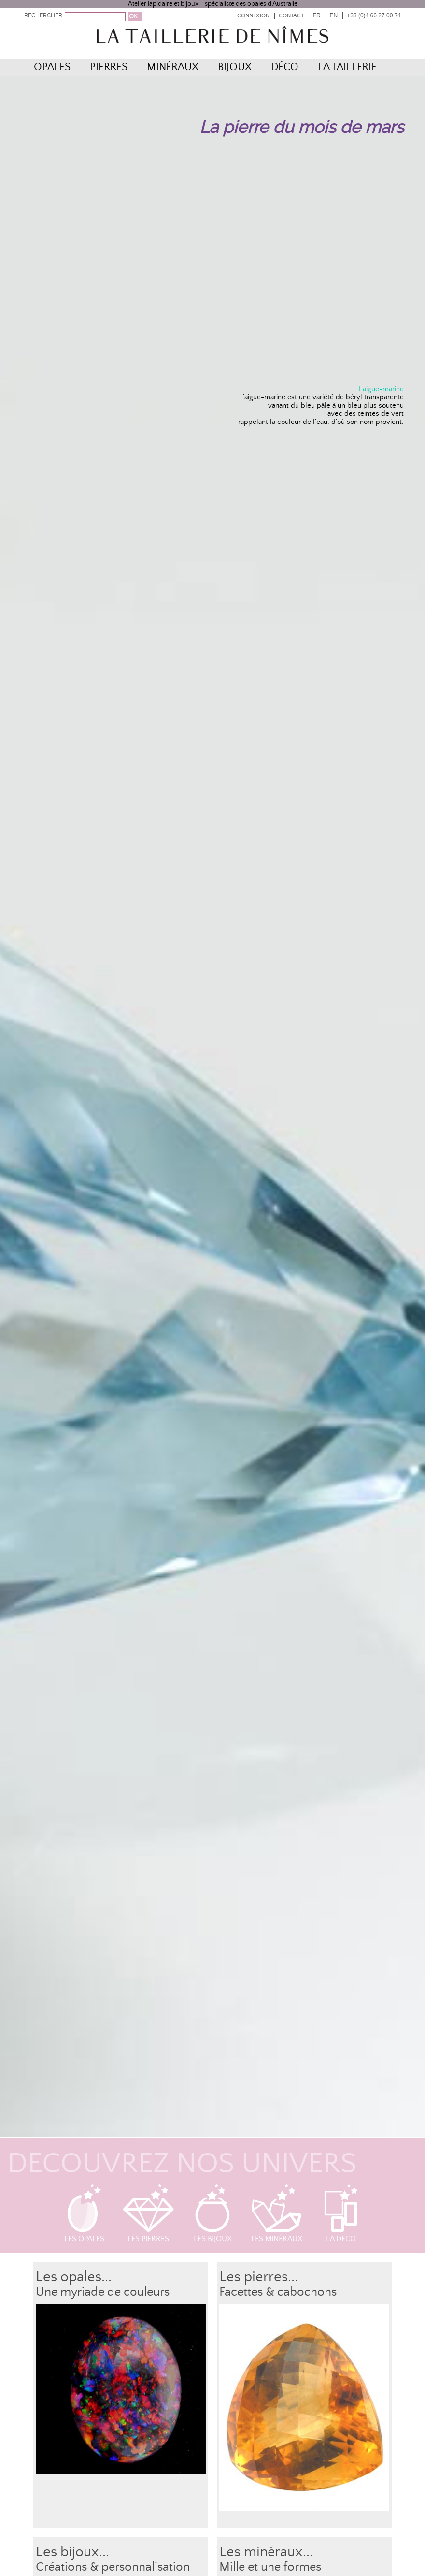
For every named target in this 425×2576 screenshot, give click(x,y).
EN (334, 15)
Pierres (109, 67)
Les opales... (74, 2277)
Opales (52, 67)
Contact (291, 16)
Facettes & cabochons (278, 2292)
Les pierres (148, 2213)
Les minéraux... (266, 2552)
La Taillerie (347, 67)
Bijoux (235, 67)
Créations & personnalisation (113, 2567)
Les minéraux (276, 2213)
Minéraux (172, 67)
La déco (341, 2213)
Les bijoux (213, 2213)
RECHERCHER (43, 15)
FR (317, 15)
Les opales (84, 2213)
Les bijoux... (72, 2552)
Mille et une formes (270, 2567)
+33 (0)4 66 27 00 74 (374, 15)
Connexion (253, 16)
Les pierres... (258, 2277)
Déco (284, 67)
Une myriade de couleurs (103, 2292)
